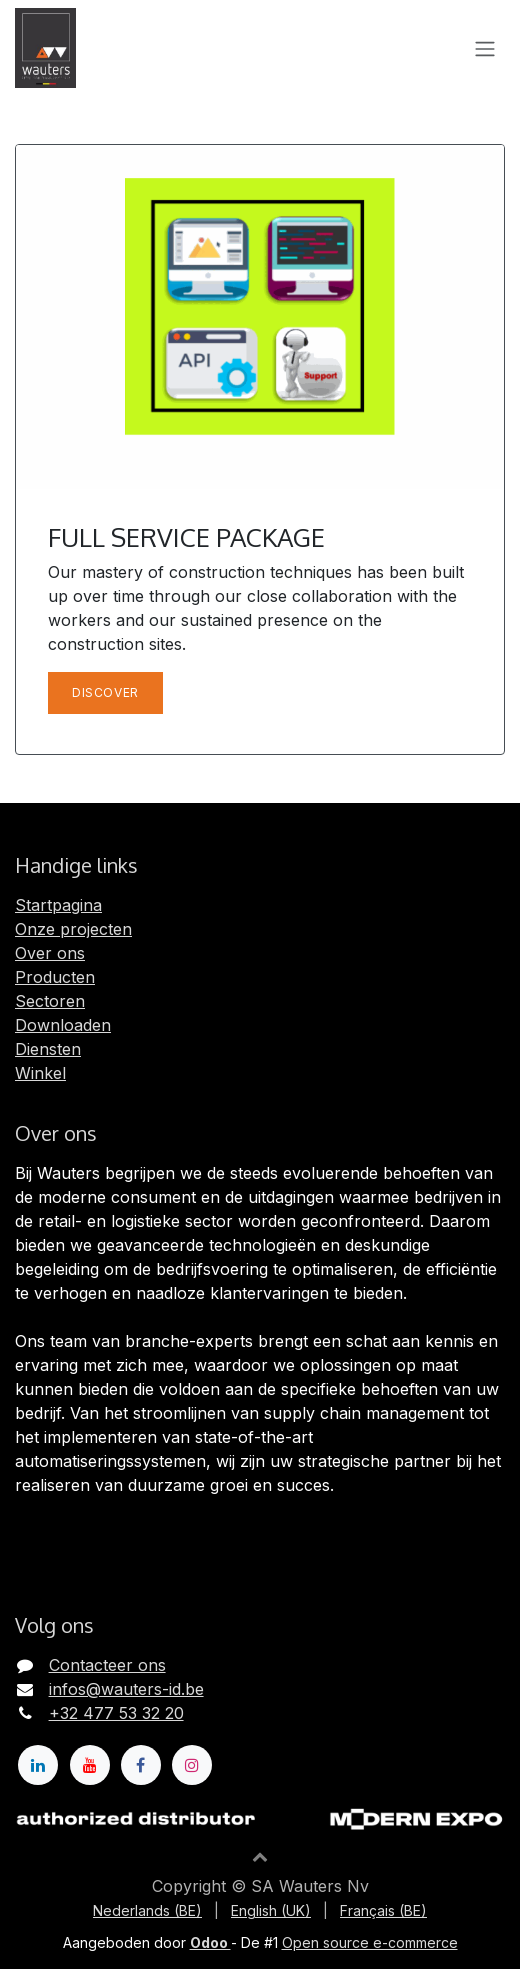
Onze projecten (73, 929)
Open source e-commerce (370, 1942)
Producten (55, 977)
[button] (260, 1856)
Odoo (210, 1942)
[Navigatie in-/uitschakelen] (485, 48)
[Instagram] (192, 1765)
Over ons (50, 953)
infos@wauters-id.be (126, 1689)
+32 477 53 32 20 (116, 1713)
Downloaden (63, 1025)
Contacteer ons (107, 1665)
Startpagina (58, 905)
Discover (105, 692)
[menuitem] (147, 1910)
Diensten (48, 1049)
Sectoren (50, 1001)
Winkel (40, 1073)
